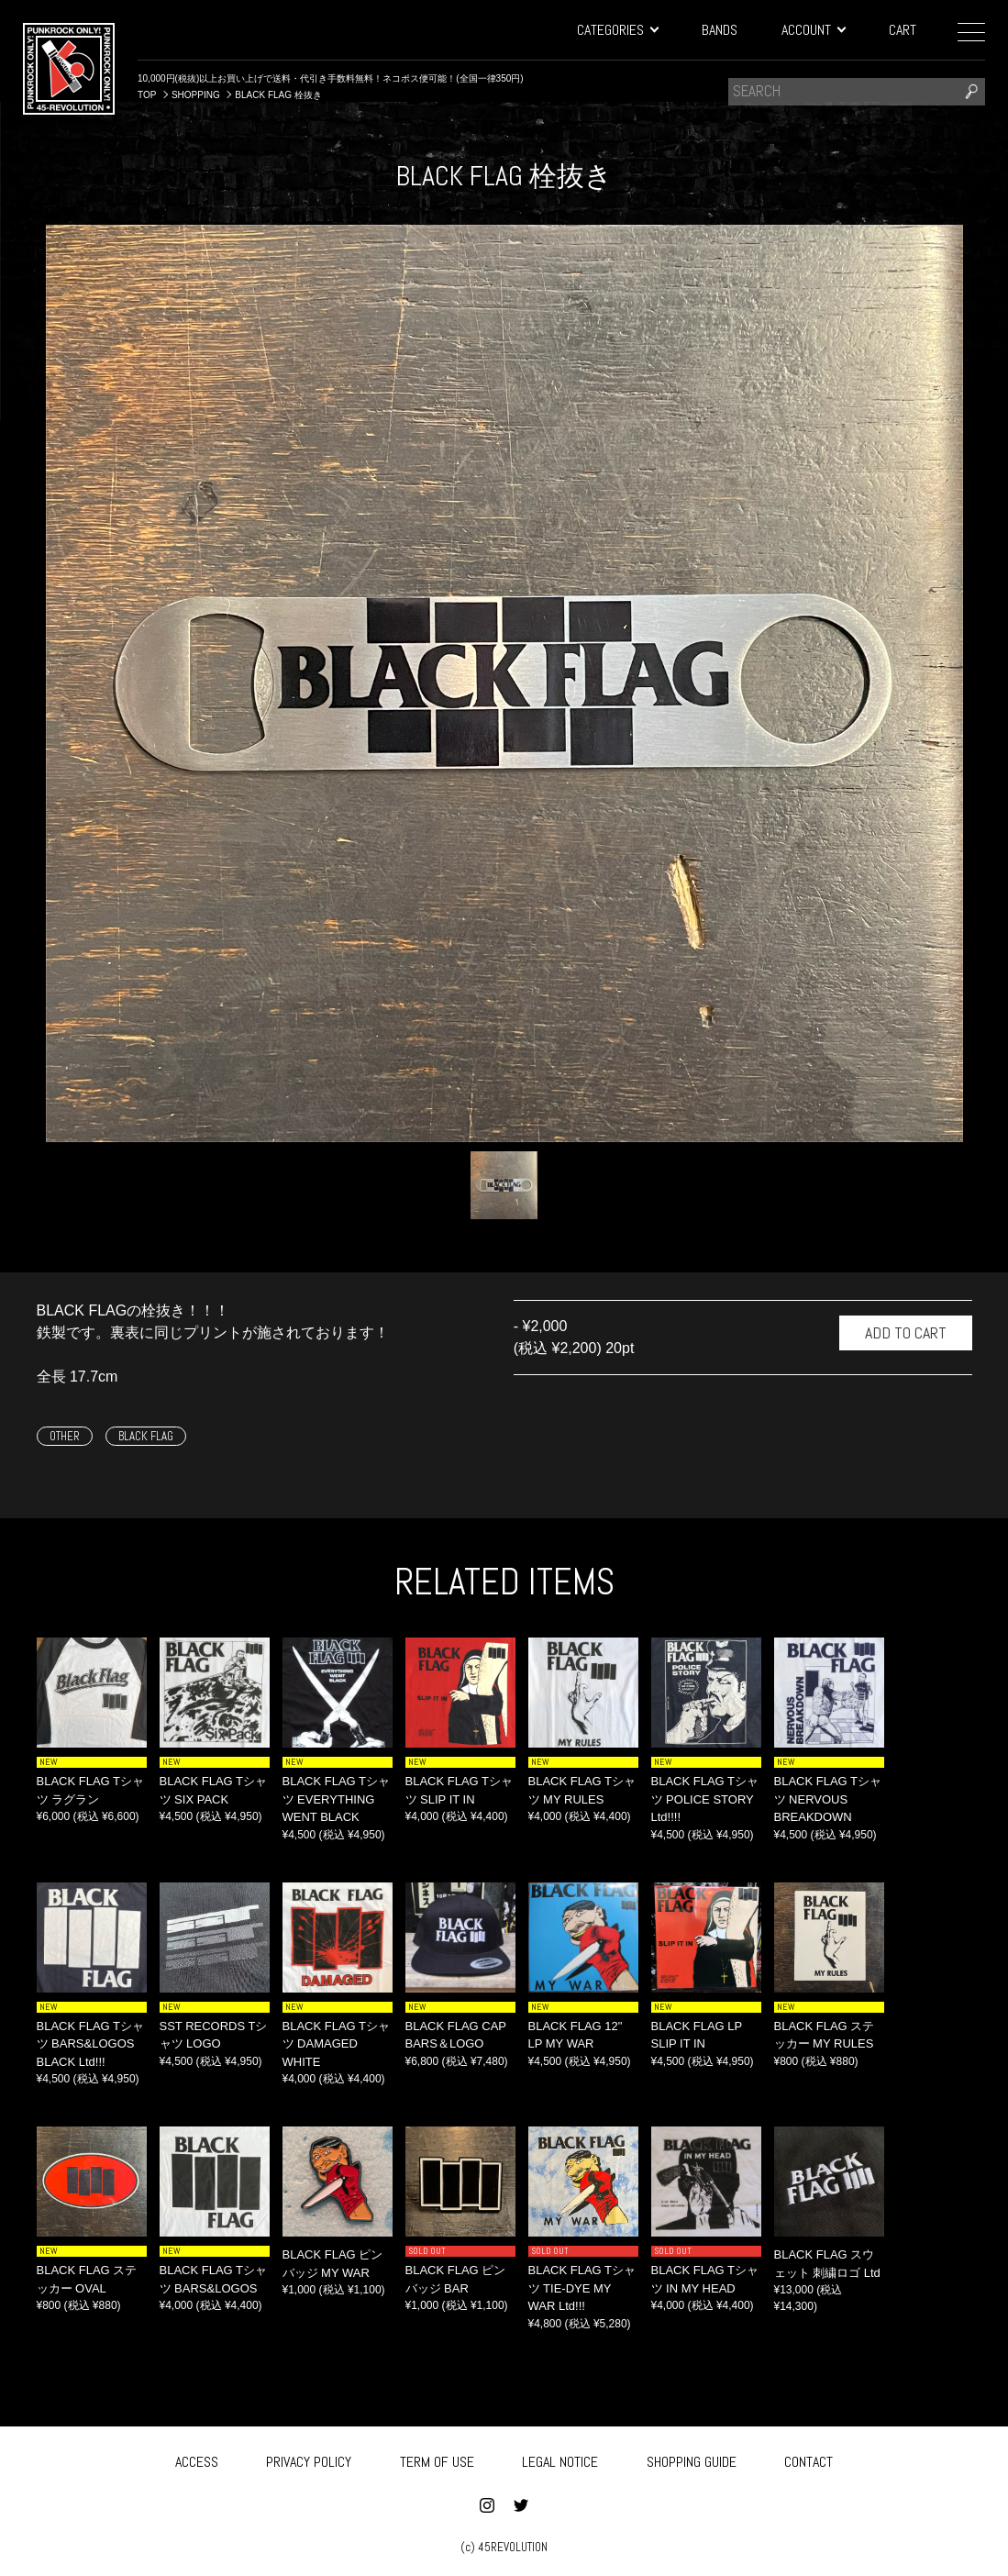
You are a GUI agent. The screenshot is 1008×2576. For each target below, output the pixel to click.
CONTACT (808, 2460)
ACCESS (196, 2460)
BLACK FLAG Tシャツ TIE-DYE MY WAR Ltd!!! (582, 2288)
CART (902, 29)
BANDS (719, 29)
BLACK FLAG (145, 1436)
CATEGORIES (617, 29)
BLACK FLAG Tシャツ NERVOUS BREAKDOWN (828, 1799)
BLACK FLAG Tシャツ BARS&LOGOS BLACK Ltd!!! (91, 2044)
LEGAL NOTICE (560, 2460)
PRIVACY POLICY (308, 2460)
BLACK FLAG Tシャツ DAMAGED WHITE (336, 2044)
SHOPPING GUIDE (692, 2460)
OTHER (65, 1436)
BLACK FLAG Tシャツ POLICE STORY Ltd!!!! (705, 1799)
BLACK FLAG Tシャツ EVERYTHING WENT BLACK (336, 1799)
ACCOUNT (813, 29)
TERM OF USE (437, 2460)
